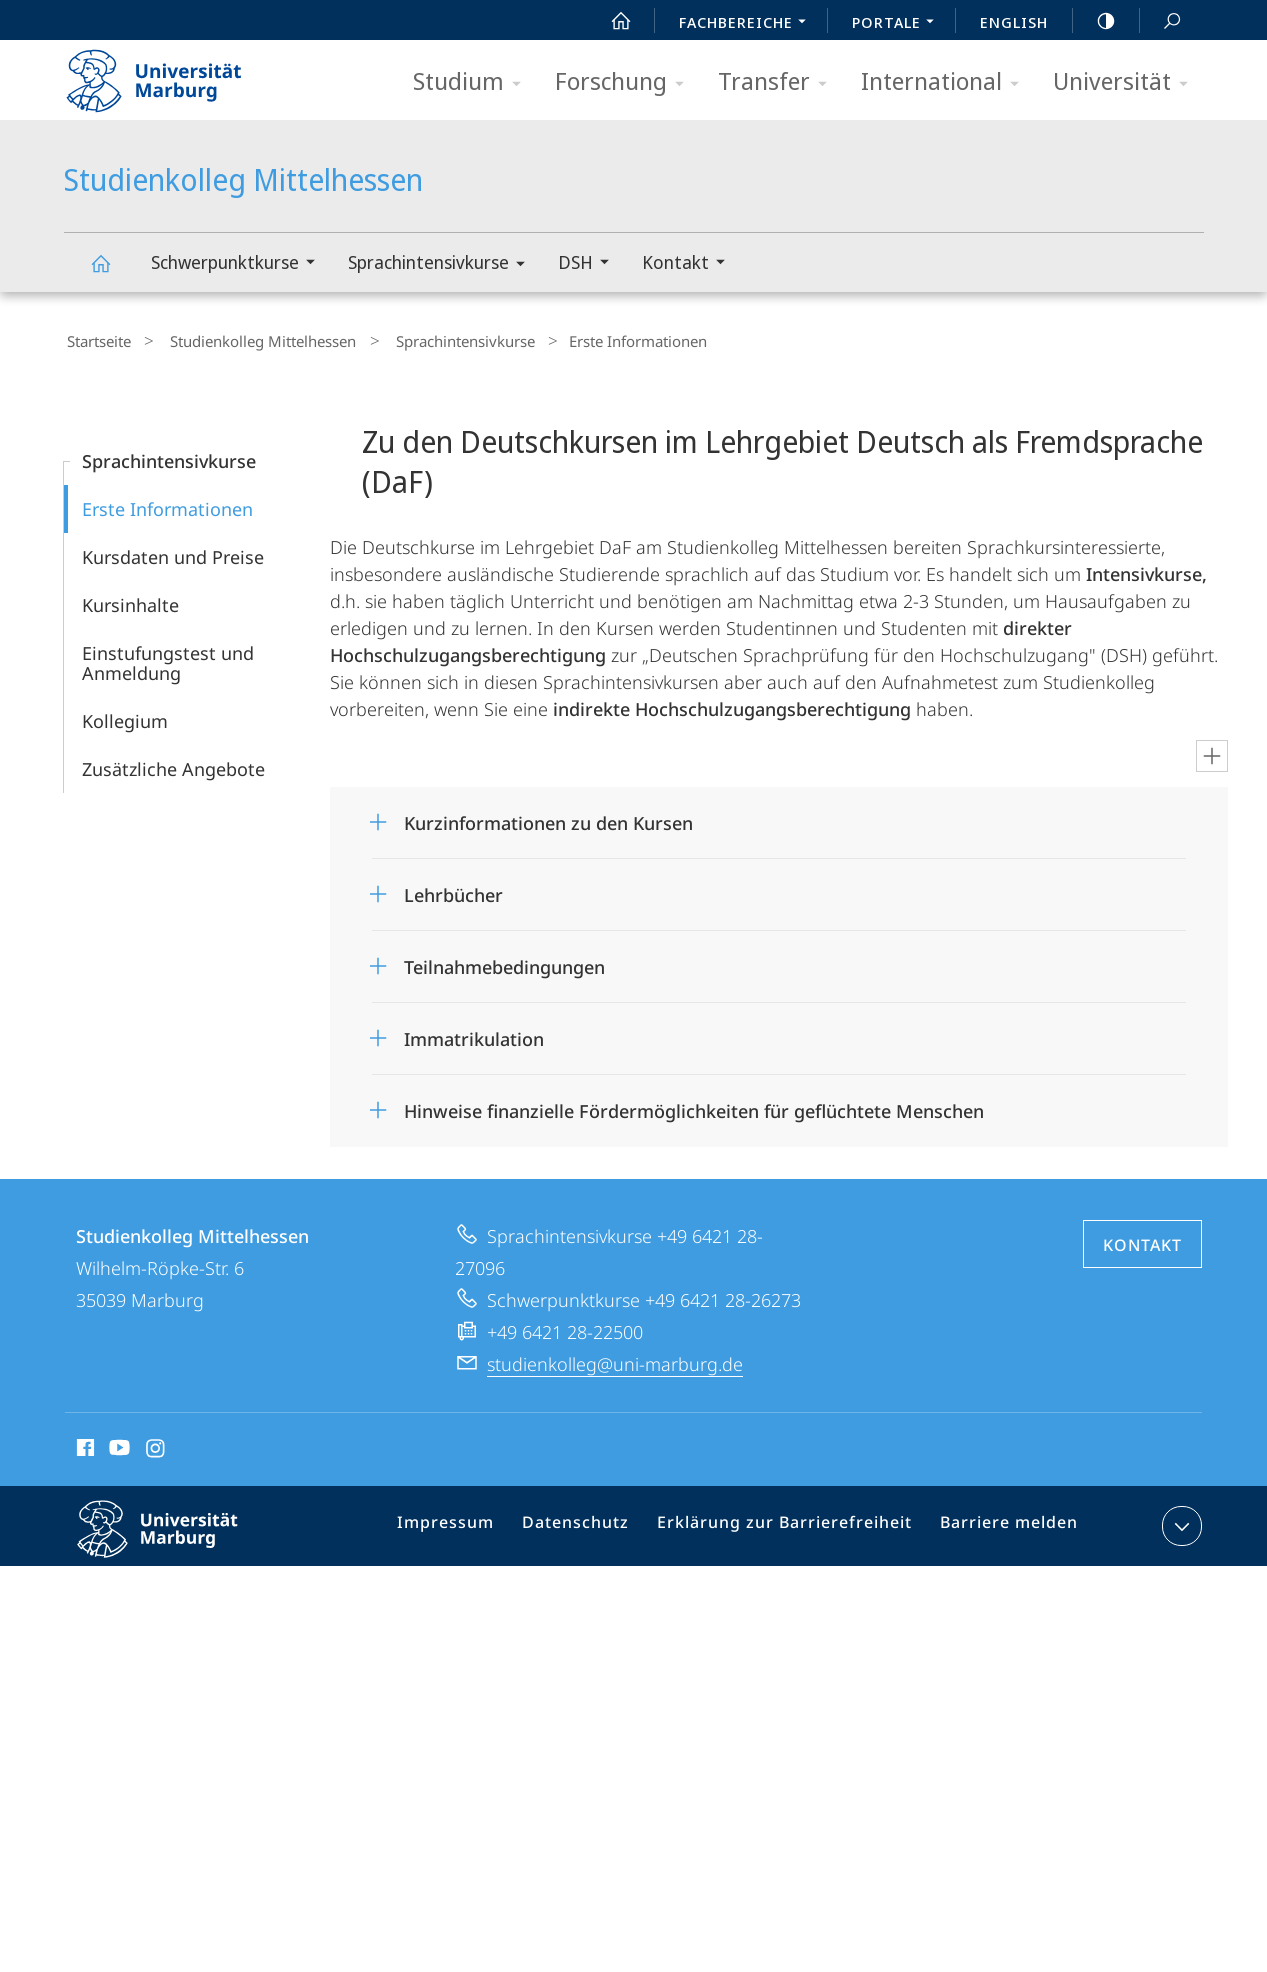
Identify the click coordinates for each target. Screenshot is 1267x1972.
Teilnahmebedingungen (504, 962)
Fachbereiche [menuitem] (748, 24)
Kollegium (125, 716)
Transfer (779, 82)
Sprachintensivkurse (443, 265)
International (946, 82)
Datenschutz (595, 1525)
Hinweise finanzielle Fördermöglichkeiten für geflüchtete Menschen (694, 1106)
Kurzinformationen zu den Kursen (548, 818)
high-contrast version (1095, 21)
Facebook (83, 1446)
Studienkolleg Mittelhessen (112, 272)
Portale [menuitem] (898, 24)
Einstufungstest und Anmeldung (168, 658)
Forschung (626, 82)
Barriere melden (1001, 1525)
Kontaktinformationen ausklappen (1179, 1521)
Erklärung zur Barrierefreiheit (791, 1525)
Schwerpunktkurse (239, 264)
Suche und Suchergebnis (1161, 21)
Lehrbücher (453, 890)
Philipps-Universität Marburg (175, 1540)
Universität (1127, 82)
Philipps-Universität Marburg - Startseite (171, 74)
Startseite (96, 339)
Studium (473, 82)
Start (610, 21)
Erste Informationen (167, 504)
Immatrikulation (474, 1034)
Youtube (117, 1446)
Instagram (156, 1446)
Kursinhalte (130, 600)
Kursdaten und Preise (173, 552)
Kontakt (690, 264)
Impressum (473, 1525)
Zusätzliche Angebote (173, 764)
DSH (590, 264)
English (1014, 22)
